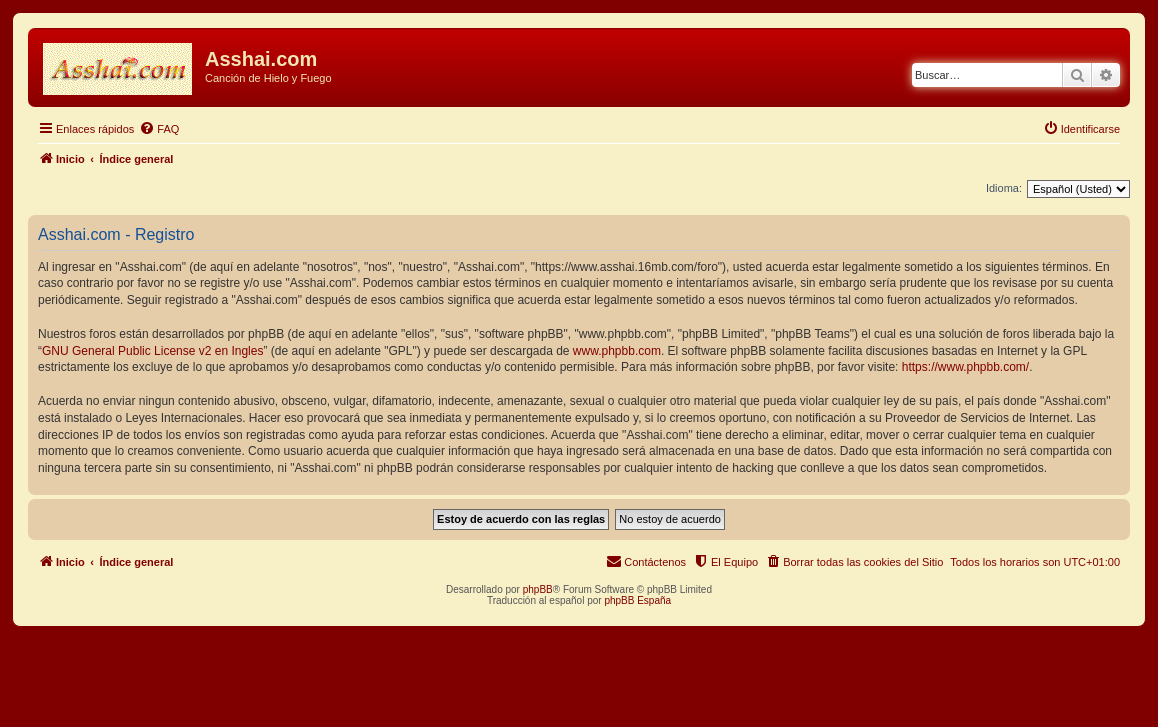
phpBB (538, 589)
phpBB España (637, 600)
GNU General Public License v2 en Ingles (152, 351)
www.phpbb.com (617, 351)
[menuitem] (159, 129)
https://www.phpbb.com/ (965, 367)
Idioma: (1004, 188)
